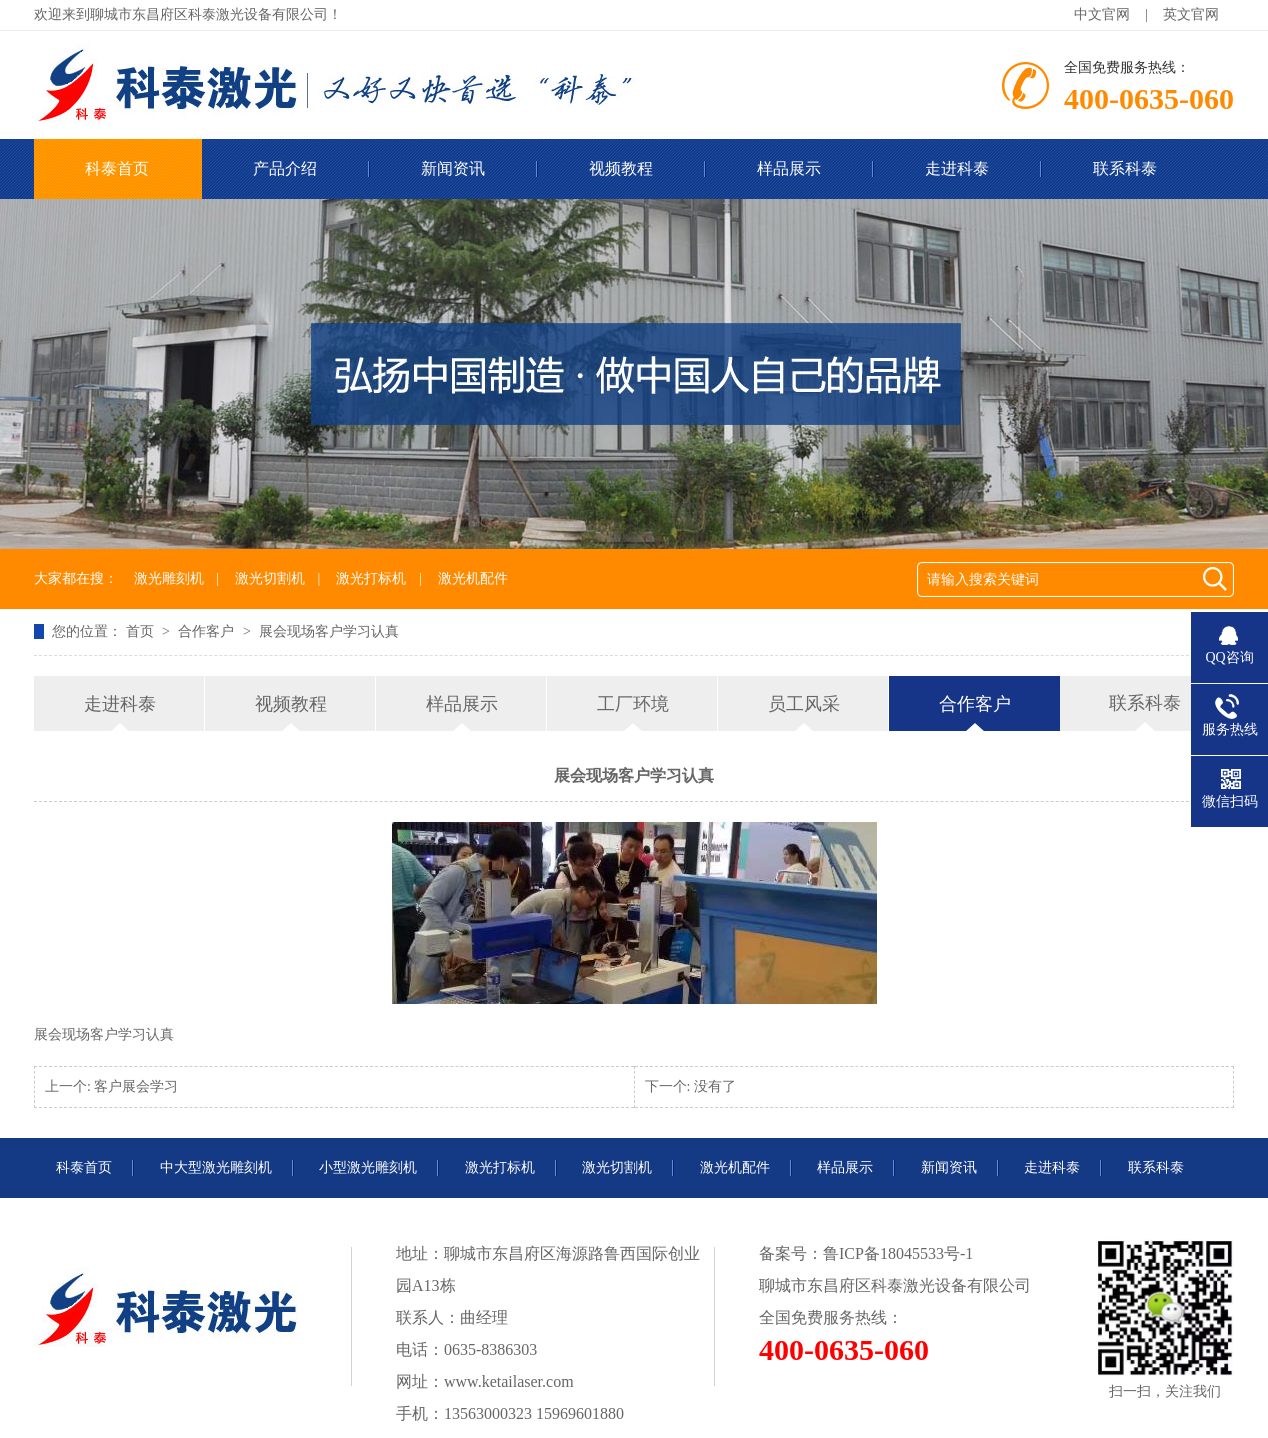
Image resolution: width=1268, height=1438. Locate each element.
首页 (142, 631)
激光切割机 (270, 578)
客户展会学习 (136, 1086)
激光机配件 (473, 578)
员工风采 (804, 704)
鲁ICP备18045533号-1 (898, 1253)
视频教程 (621, 168)
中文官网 (1102, 14)
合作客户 (208, 631)
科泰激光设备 (919, 1285)
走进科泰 (957, 168)
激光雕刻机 (169, 578)
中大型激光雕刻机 (216, 1167)
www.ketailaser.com (509, 1381)
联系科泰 (1125, 168)
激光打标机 (371, 578)
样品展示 (789, 168)
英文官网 (1191, 14)
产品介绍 (285, 168)
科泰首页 (117, 168)
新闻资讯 (453, 168)
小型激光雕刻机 (368, 1167)
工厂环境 (633, 704)
